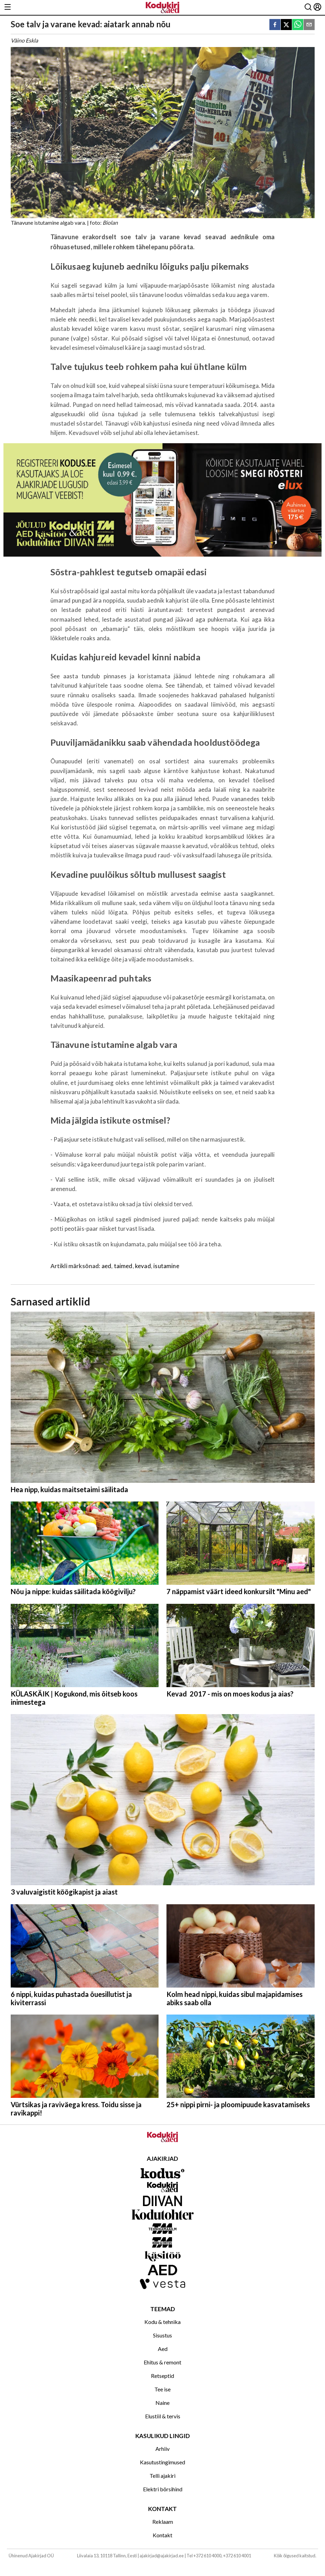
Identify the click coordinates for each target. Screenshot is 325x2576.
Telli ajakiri (162, 2475)
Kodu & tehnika (162, 2321)
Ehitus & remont (162, 2362)
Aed (163, 2348)
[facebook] (274, 25)
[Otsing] (308, 7)
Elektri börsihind (162, 2489)
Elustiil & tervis (162, 2416)
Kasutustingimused (162, 2462)
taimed (123, 1266)
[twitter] (286, 25)
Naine (162, 2402)
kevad (143, 1266)
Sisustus (162, 2335)
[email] (309, 25)
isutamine (166, 1266)
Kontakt (162, 2535)
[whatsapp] (297, 25)
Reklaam (162, 2521)
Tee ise (162, 2389)
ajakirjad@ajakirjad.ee (162, 2555)
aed (107, 1266)
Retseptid (162, 2375)
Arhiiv (162, 2448)
